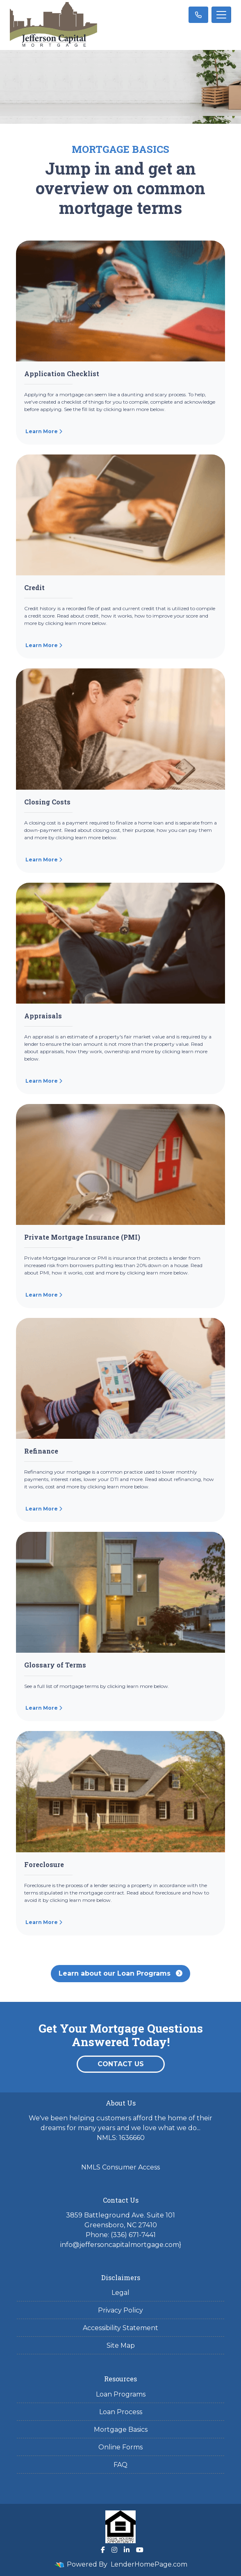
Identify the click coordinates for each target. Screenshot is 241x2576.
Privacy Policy (120, 2310)
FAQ (120, 2465)
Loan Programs (121, 2394)
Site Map (121, 2345)
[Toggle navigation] (221, 15)
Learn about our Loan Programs (120, 1973)
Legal (120, 2293)
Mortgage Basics (121, 2429)
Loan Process (120, 2412)
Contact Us (121, 2064)
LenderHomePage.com (149, 2564)
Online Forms (120, 2447)
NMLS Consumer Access (120, 2167)
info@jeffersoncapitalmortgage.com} (120, 2245)
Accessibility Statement (120, 2328)
